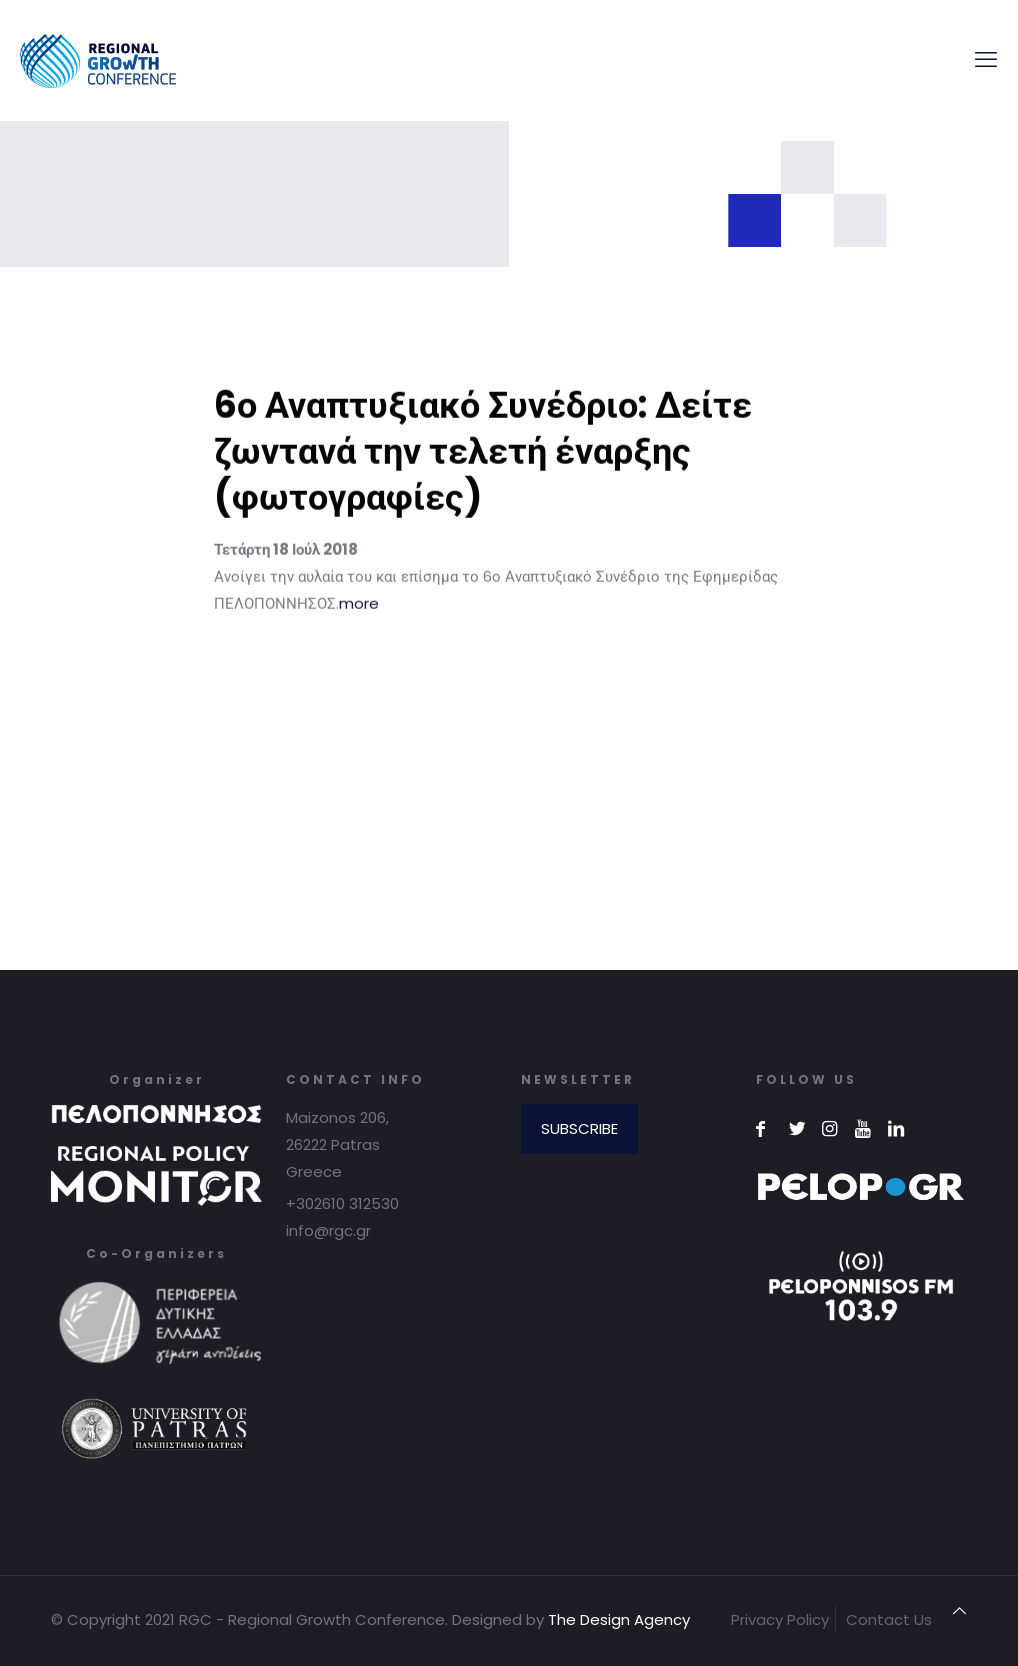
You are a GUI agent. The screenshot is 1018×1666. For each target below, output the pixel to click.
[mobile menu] (986, 60)
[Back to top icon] (959, 1610)
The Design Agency (619, 1619)
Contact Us (889, 1619)
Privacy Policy (780, 1619)
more (359, 618)
